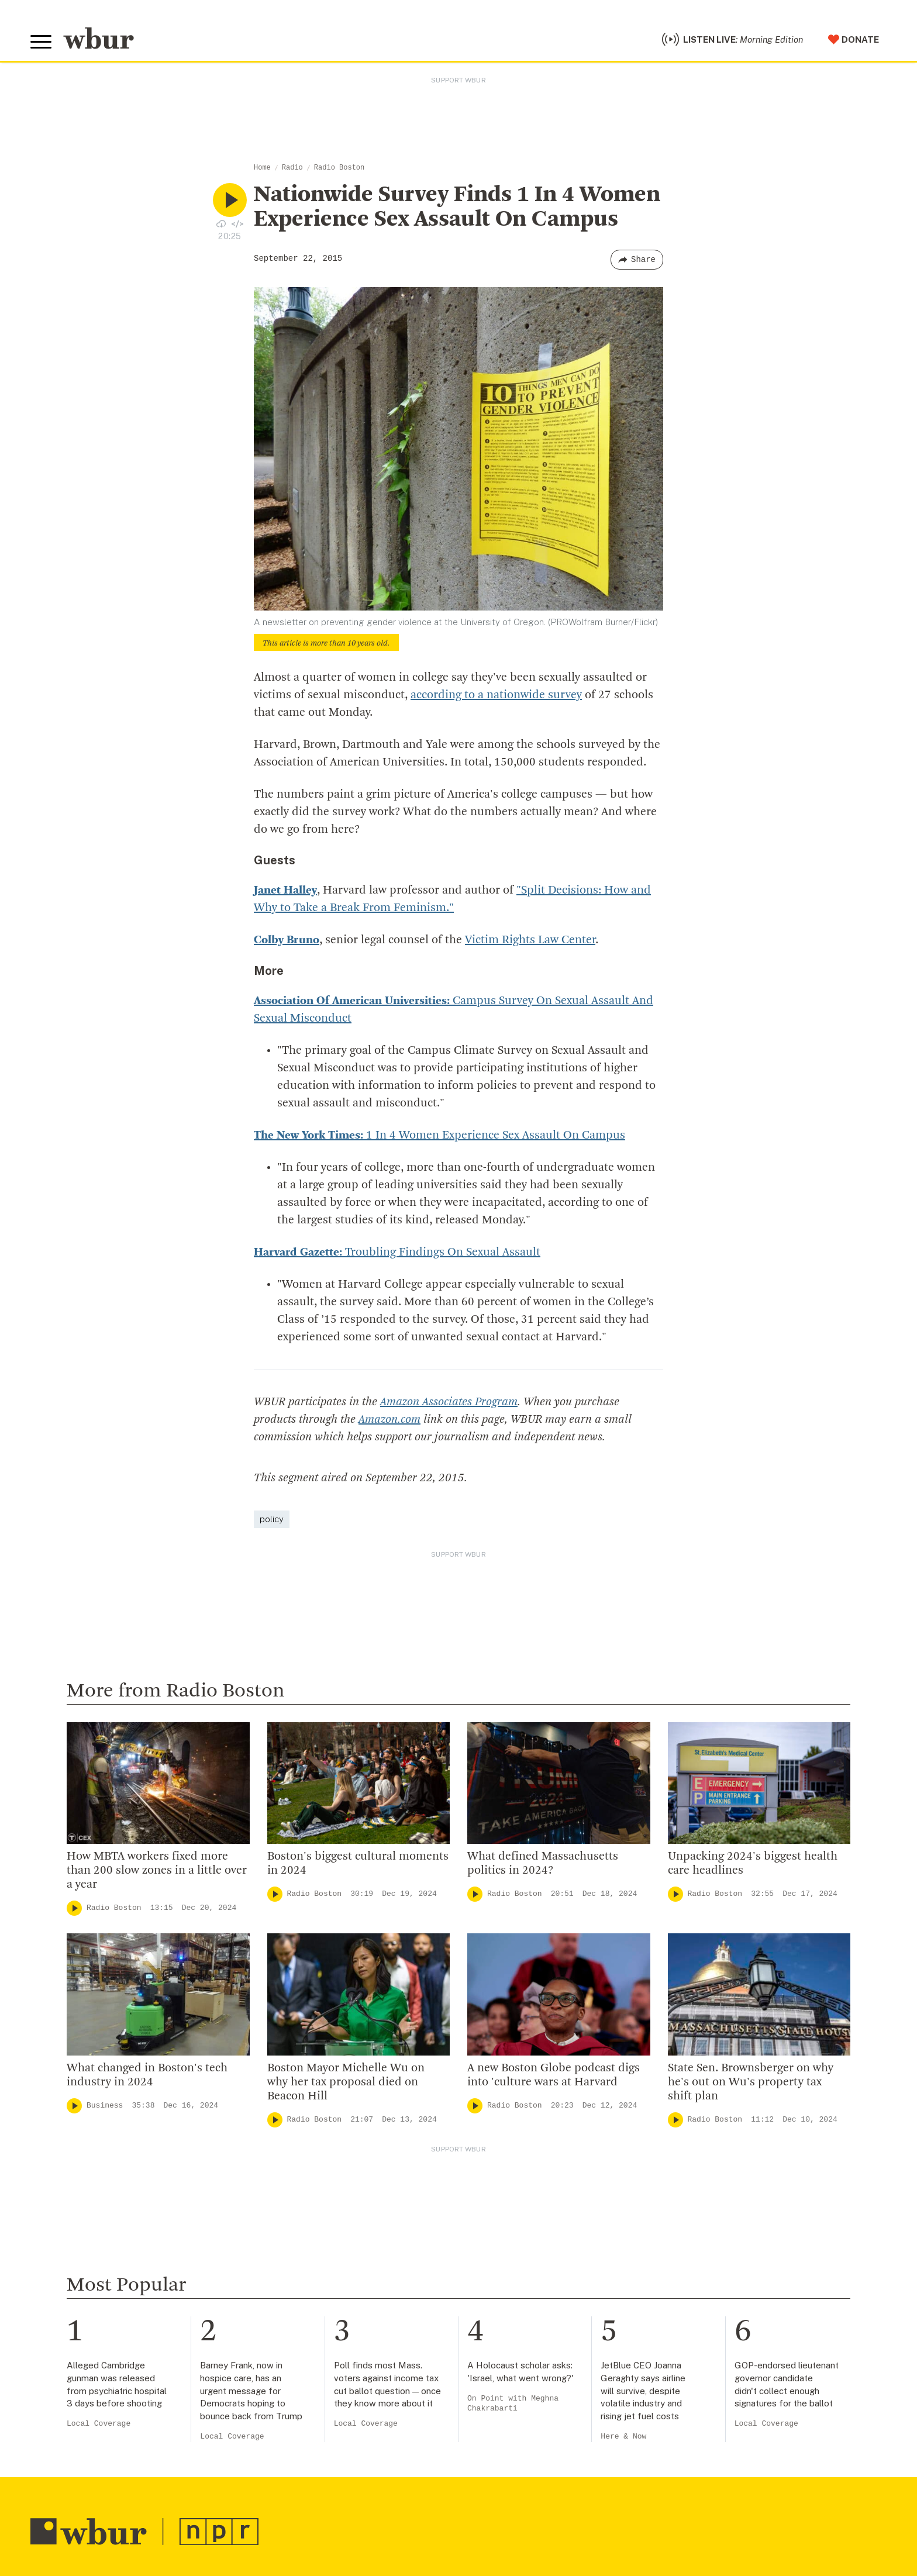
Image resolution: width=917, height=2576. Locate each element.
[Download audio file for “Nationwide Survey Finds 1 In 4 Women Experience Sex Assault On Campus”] (221, 223)
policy (272, 1519)
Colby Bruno (286, 940)
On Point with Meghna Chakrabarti (513, 2403)
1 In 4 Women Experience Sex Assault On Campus (439, 1136)
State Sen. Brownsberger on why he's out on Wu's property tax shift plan (750, 2082)
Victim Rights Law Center (530, 940)
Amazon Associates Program (449, 1402)
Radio (292, 168)
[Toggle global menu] (40, 42)
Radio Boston (339, 168)
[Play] (74, 1908)
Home (262, 168)
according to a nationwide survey (496, 695)
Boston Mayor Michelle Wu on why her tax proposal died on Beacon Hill (346, 2082)
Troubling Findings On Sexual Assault (397, 1252)
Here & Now (623, 2436)
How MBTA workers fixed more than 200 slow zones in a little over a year (157, 1871)
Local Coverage (98, 2423)
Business (105, 2105)
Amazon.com (389, 1420)
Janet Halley (285, 890)
